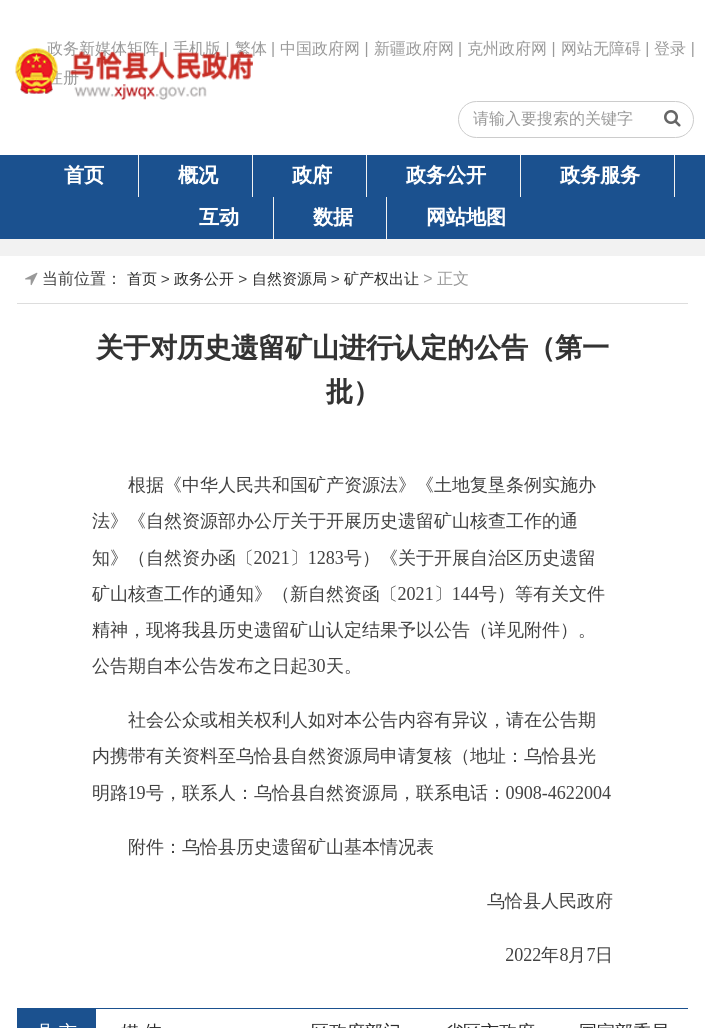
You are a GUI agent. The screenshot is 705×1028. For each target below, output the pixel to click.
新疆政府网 (414, 48)
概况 (198, 175)
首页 (84, 175)
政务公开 (446, 175)
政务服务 (600, 175)
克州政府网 (507, 48)
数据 (333, 217)
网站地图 (466, 217)
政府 (312, 175)
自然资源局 (289, 278)
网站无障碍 (601, 48)
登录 (670, 48)
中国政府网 (320, 48)
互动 (219, 217)
